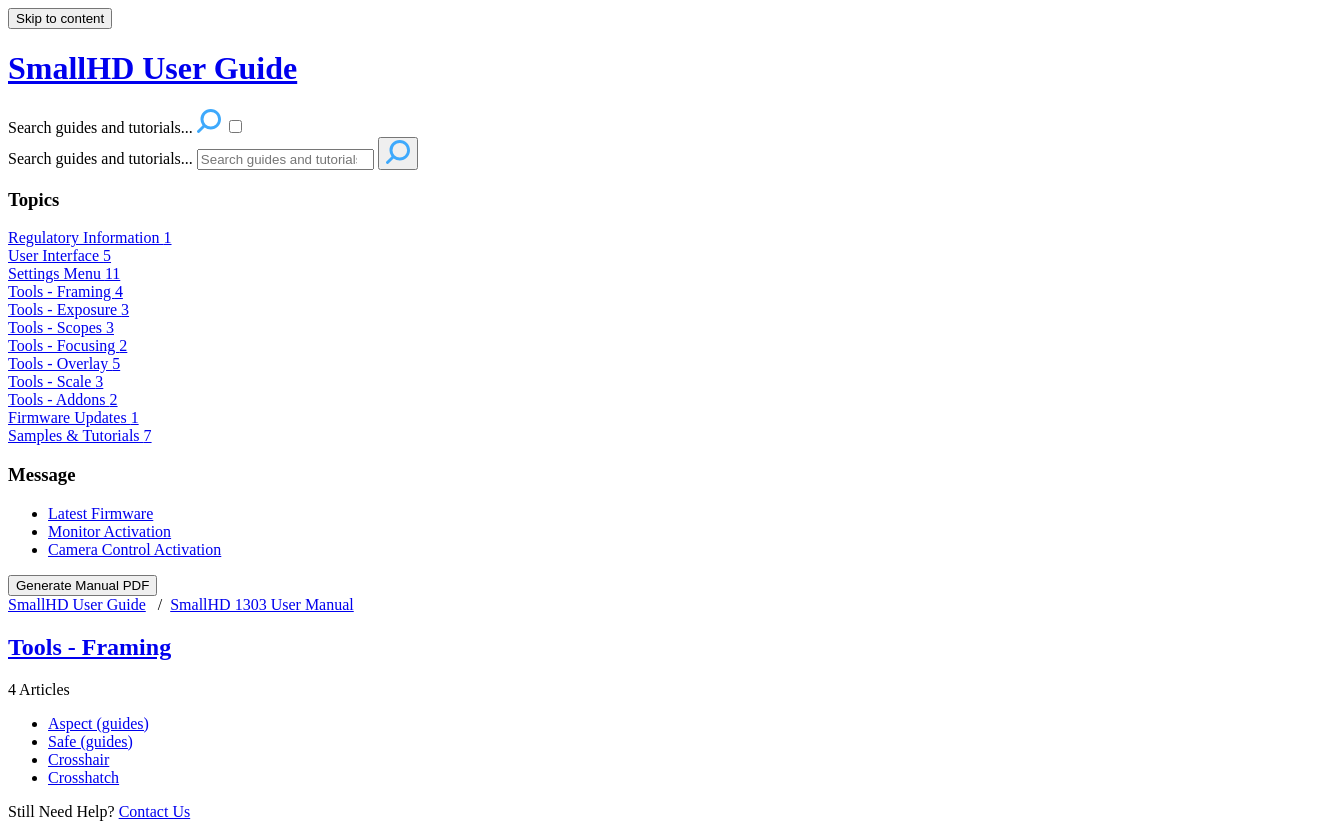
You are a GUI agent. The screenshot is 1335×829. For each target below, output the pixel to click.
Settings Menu (64, 273)
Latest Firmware (100, 513)
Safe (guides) (90, 741)
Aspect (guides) (98, 723)
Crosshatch (83, 777)
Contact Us (155, 811)
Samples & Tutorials (80, 435)
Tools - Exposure (68, 309)
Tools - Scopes (61, 327)
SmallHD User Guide (77, 604)
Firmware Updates (73, 417)
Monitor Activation (109, 531)
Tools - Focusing (67, 345)
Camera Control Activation (134, 549)
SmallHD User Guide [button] (152, 68)
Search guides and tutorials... (100, 158)
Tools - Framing (65, 291)
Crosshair (78, 759)
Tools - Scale (55, 381)
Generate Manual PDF (82, 585)
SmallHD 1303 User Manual (262, 604)
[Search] (285, 159)
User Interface (59, 255)
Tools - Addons (63, 399)
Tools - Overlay (64, 363)
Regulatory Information (90, 237)
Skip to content (60, 18)
